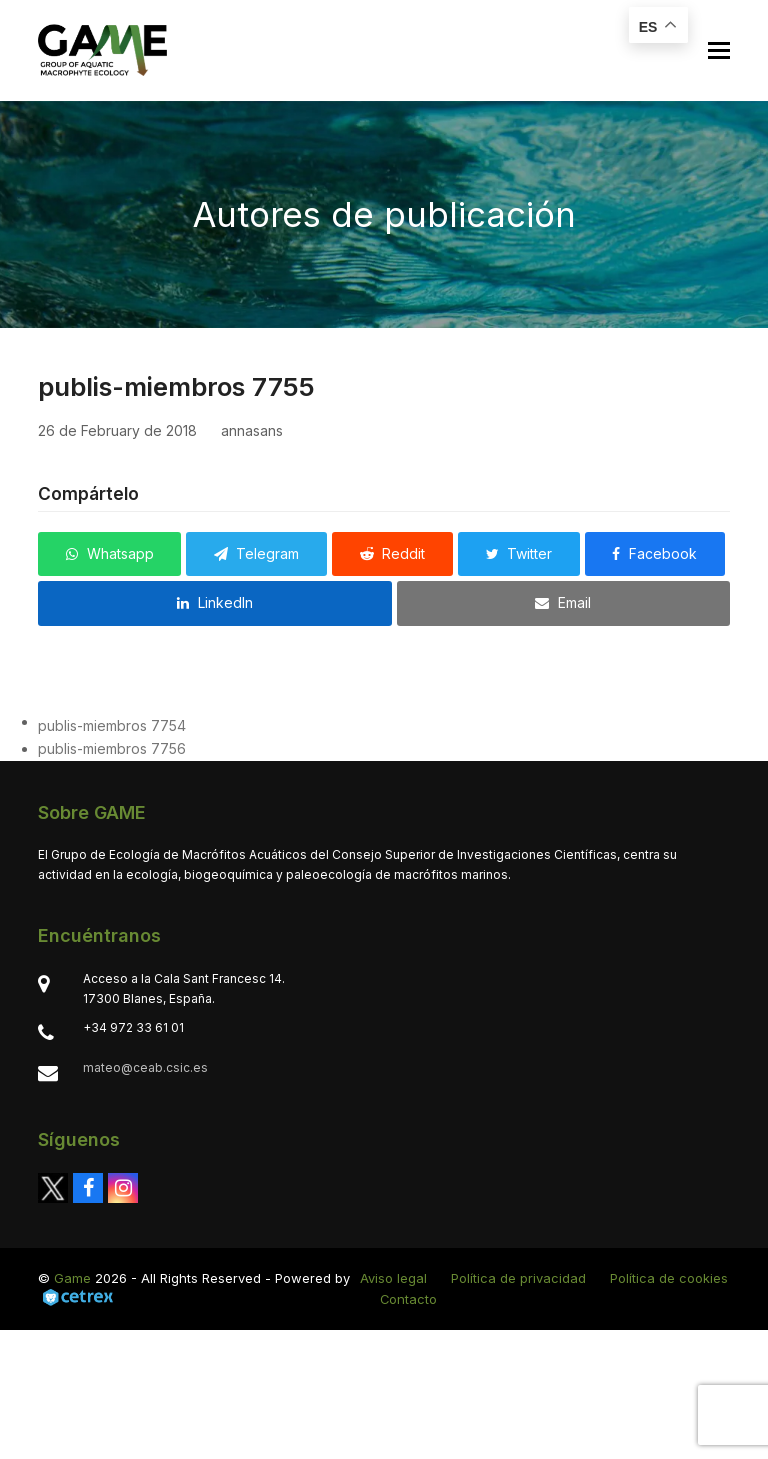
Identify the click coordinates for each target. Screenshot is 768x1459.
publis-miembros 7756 (112, 748)
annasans (252, 430)
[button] (719, 50)
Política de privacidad (518, 1278)
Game (72, 1278)
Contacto (408, 1299)
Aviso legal (393, 1278)
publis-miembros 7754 (112, 725)
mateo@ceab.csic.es (145, 1067)
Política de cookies (669, 1278)
